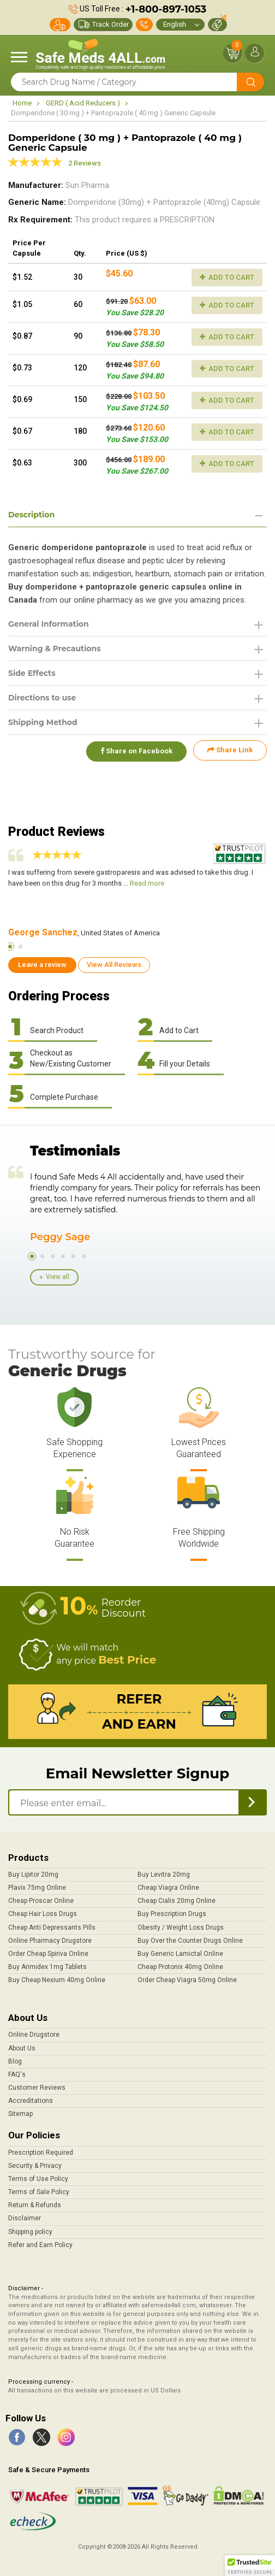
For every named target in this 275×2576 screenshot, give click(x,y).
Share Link (230, 750)
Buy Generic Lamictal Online (180, 1954)
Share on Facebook (135, 750)
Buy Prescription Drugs (172, 1914)
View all (57, 1277)
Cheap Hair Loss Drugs (42, 1914)
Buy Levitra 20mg (164, 1874)
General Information (48, 624)
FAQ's (17, 2074)
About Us (21, 2048)
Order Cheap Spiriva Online (48, 1954)
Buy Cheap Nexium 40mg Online (56, 1980)
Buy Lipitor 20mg (33, 1874)
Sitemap (20, 2114)
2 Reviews (84, 163)
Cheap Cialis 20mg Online (177, 1901)
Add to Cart (227, 277)
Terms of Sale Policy (38, 2192)
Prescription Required (40, 2152)
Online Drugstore (33, 2034)
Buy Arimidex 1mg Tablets (47, 1967)
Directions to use (42, 698)
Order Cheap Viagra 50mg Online (187, 1980)
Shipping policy (30, 2232)
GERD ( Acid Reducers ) (83, 103)
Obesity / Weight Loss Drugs (181, 1927)
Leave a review (42, 964)
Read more (147, 883)
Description (31, 515)
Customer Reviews (36, 2087)
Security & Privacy (35, 2166)
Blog (15, 2061)
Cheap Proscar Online (41, 1901)
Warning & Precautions (54, 648)
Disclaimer (24, 2218)
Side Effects (32, 673)
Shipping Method (42, 722)
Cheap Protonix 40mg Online (180, 1967)
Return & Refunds (34, 2205)
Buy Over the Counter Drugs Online (190, 1940)
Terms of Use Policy (38, 2179)
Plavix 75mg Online (37, 1887)
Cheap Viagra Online (168, 1887)
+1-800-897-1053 (165, 9)
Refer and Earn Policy (40, 2245)
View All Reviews (114, 964)
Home (22, 103)
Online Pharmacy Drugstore (50, 1940)
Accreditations (30, 2101)
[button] (250, 2565)
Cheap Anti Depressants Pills (51, 1927)
